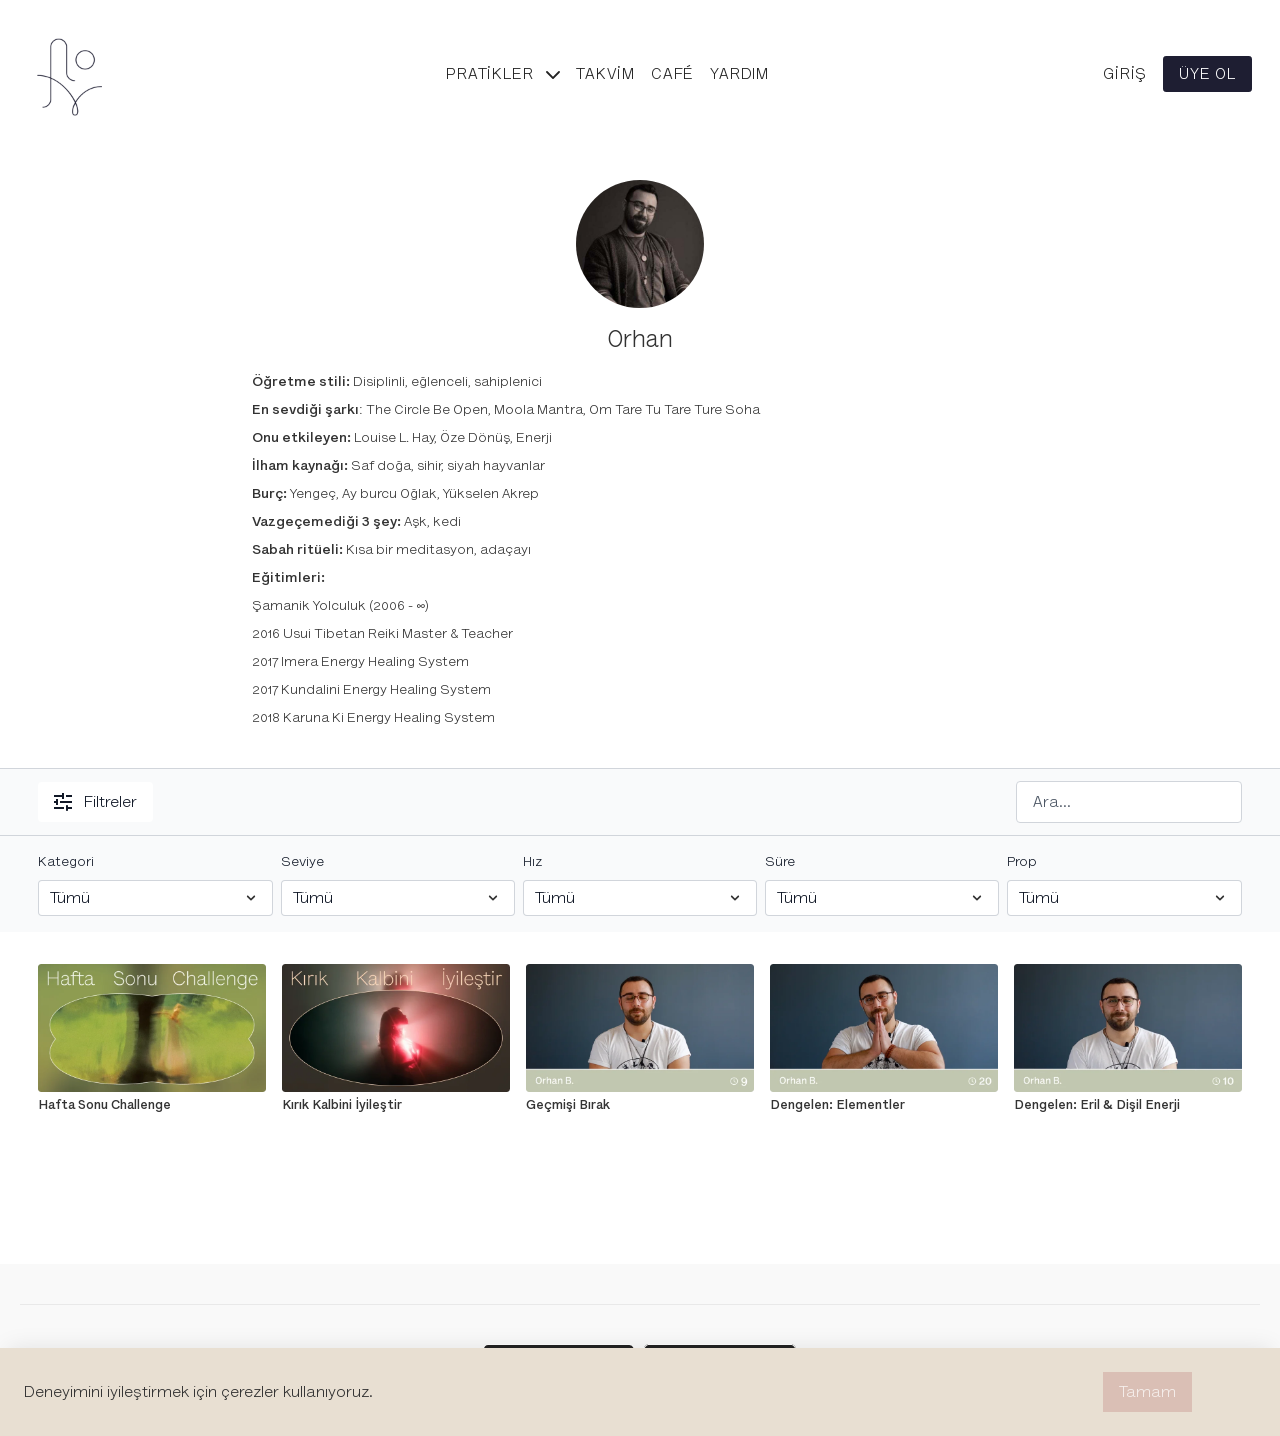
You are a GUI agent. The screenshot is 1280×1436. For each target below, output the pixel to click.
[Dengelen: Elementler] (884, 1105)
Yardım (739, 74)
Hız (532, 861)
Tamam (1147, 1392)
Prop (1022, 861)
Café (672, 74)
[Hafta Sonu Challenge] (152, 1105)
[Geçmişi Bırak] (640, 1105)
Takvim (605, 74)
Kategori (66, 861)
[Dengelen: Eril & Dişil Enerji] (1128, 1105)
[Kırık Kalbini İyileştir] (396, 1105)
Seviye (302, 861)
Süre (780, 861)
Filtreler (95, 802)
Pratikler (503, 74)
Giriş (1125, 74)
